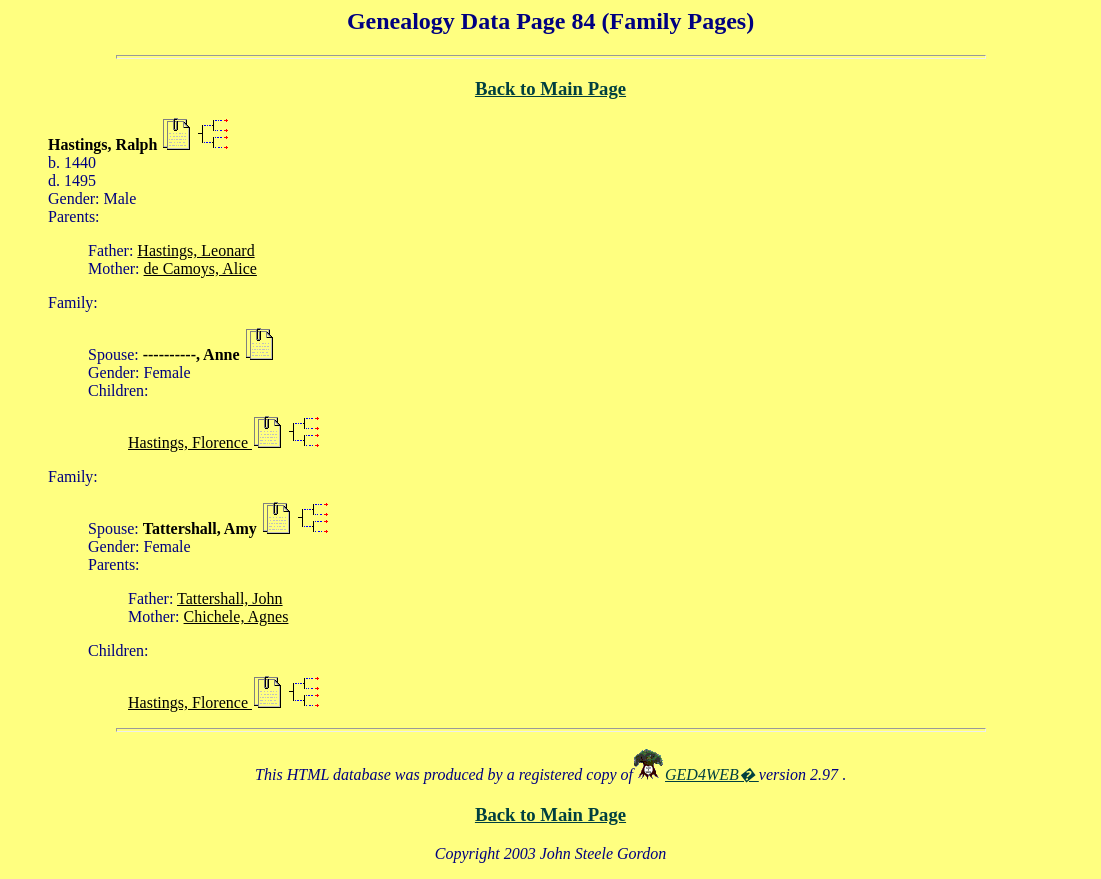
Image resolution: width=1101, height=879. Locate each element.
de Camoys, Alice (200, 268)
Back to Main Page (550, 88)
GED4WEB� (712, 774)
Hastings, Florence (190, 442)
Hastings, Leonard (195, 250)
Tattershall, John (230, 598)
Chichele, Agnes (236, 616)
